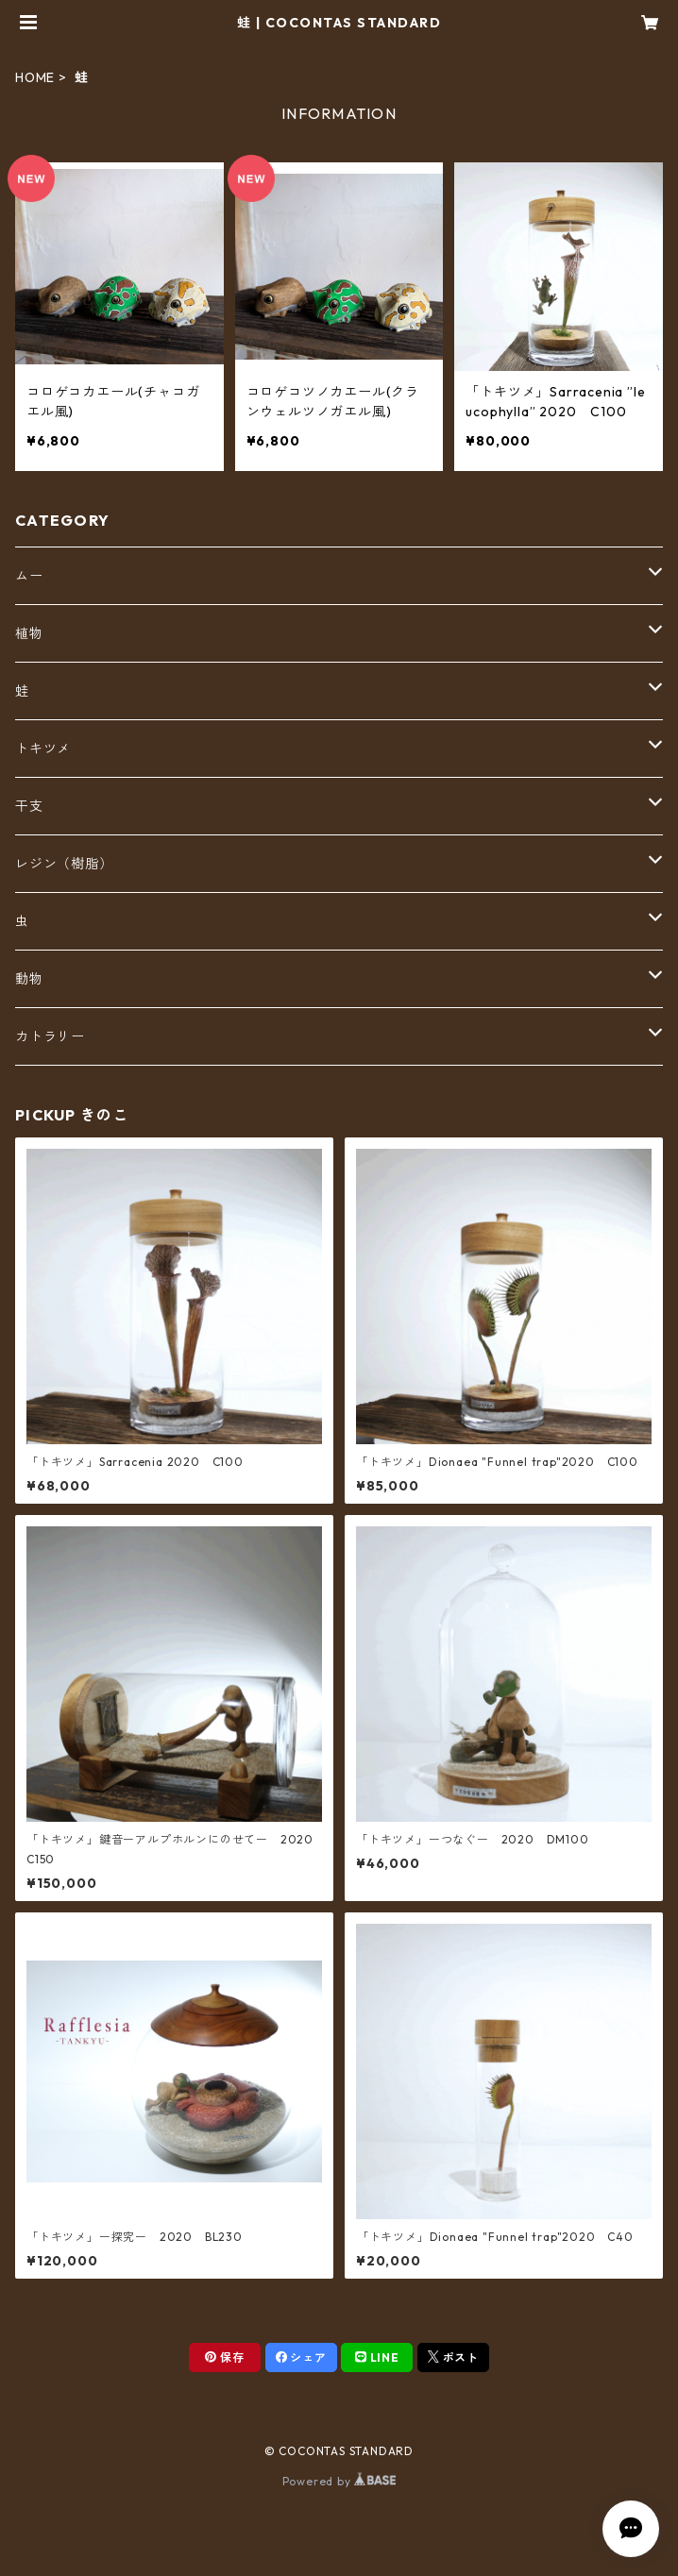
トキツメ (43, 748)
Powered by (339, 2481)
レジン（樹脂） (64, 863)
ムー (29, 575)
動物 (29, 978)
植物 (29, 633)
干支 (29, 806)
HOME (35, 77)
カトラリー (50, 1036)
